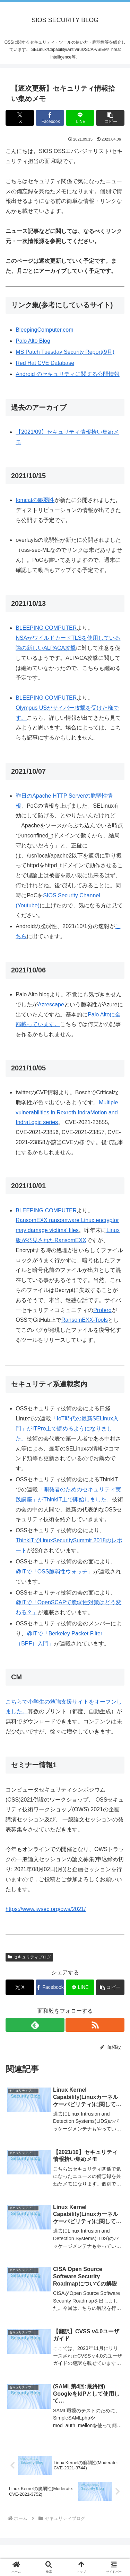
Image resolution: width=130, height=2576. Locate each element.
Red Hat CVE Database (45, 363)
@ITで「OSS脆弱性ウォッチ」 (54, 1571)
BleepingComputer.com (44, 330)
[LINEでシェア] (80, 118)
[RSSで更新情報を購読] (95, 2025)
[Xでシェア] (20, 118)
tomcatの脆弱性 (35, 500)
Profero (102, 1310)
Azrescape (51, 1004)
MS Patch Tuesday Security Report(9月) (65, 352)
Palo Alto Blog (33, 341)
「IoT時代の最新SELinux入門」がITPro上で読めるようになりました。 (67, 1429)
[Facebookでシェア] (50, 118)
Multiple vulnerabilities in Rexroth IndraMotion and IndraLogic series (67, 1112)
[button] (110, 118)
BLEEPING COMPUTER (46, 628)
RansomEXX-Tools (84, 1320)
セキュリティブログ (29, 1957)
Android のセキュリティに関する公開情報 (68, 374)
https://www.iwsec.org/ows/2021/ (46, 1909)
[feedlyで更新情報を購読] (35, 2025)
